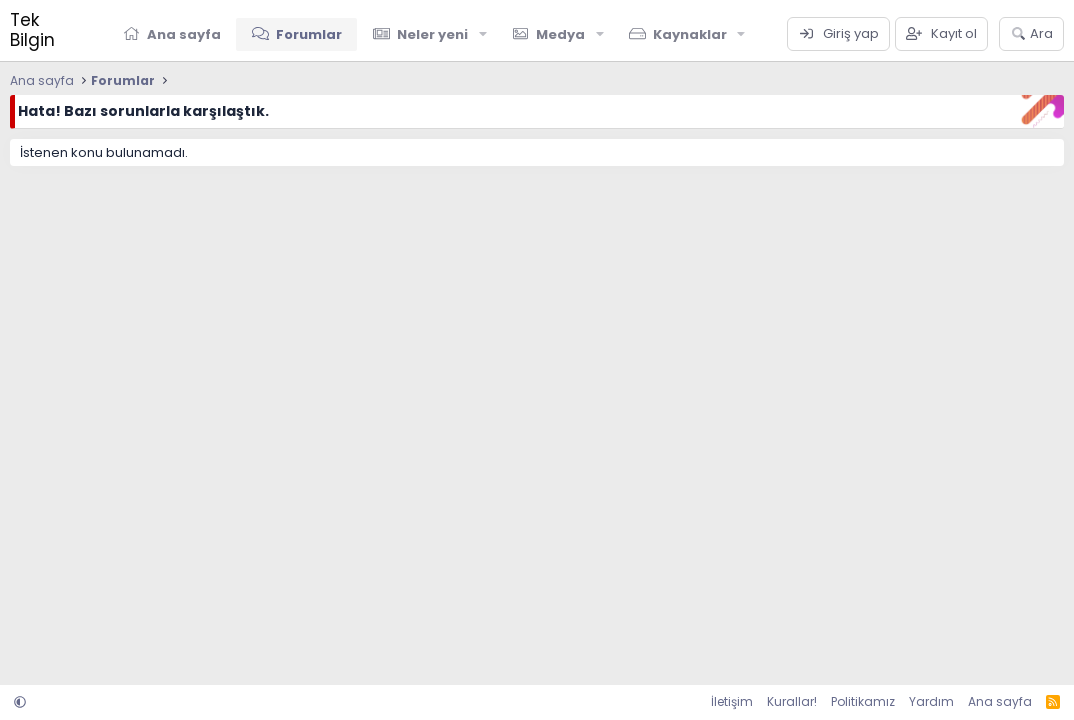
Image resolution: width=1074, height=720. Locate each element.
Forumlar (309, 34)
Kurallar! (792, 701)
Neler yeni (432, 34)
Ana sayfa (184, 34)
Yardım (931, 701)
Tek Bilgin (32, 30)
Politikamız (863, 701)
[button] (483, 34)
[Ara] (1031, 34)
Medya (560, 34)
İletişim (732, 701)
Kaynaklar (690, 34)
